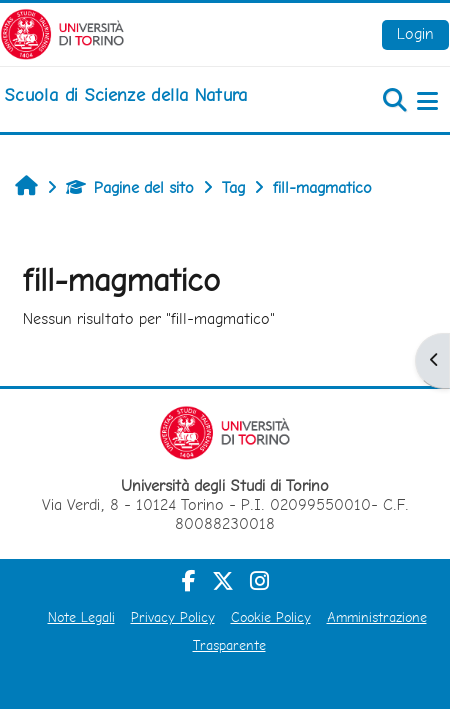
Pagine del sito (130, 187)
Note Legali (81, 617)
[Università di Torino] (62, 32)
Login (415, 33)
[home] (126, 95)
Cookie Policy (271, 617)
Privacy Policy (173, 617)
